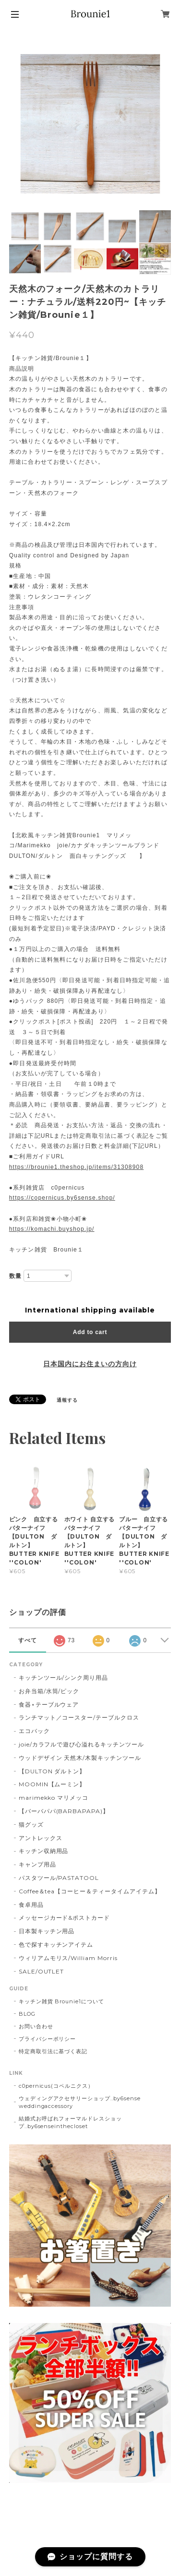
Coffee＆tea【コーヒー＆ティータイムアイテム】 (90, 1891)
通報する (67, 1400)
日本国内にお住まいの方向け (89, 1364)
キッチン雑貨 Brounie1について (61, 2001)
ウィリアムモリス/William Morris (68, 1958)
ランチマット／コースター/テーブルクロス (79, 1717)
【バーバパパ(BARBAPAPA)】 (64, 1811)
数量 (15, 1276)
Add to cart (90, 1332)
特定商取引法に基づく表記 (53, 2051)
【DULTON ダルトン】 (52, 1771)
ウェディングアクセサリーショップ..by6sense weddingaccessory (80, 2102)
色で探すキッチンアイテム (56, 1944)
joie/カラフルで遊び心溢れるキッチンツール (81, 1744)
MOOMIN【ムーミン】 (52, 1784)
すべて (27, 1640)
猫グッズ (31, 1824)
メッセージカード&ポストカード (64, 1917)
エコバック (34, 1730)
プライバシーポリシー (47, 2038)
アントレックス (40, 1838)
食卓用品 (31, 1904)
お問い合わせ (36, 2026)
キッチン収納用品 (44, 1850)
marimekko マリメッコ (53, 1797)
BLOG (27, 2013)
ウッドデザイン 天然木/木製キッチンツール (80, 1757)
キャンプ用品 (37, 1864)
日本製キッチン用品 (47, 1931)
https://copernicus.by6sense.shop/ (62, 1197)
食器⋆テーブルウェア (49, 1704)
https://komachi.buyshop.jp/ (52, 1229)
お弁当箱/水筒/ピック (49, 1691)
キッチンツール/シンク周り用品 (63, 1677)
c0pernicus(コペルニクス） (56, 2085)
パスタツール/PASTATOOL (59, 1877)
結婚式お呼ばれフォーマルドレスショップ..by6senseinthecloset (70, 2122)
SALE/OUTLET (41, 1971)
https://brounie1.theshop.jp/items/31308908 (76, 1167)
